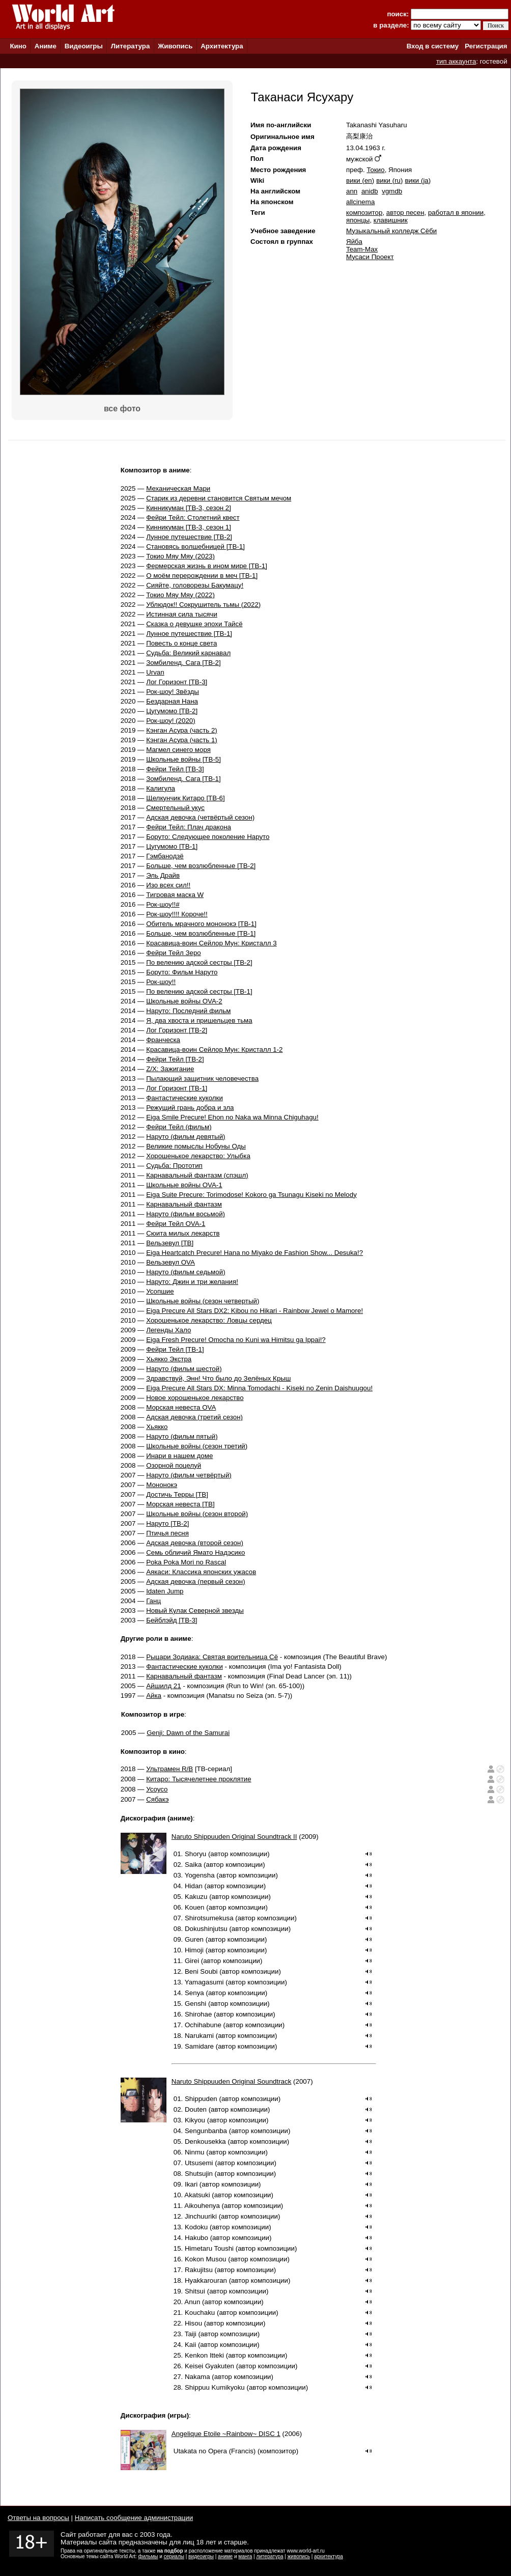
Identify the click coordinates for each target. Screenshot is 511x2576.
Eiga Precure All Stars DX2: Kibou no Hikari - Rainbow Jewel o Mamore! (254, 1310)
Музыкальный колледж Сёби (391, 231)
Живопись (175, 46)
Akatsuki (197, 2195)
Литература (130, 46)
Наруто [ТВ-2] (167, 1523)
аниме (225, 2556)
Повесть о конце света (181, 643)
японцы (358, 220)
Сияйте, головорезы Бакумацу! (194, 585)
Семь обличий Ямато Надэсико (195, 1552)
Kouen (195, 1907)
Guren (194, 1939)
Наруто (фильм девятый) (185, 1136)
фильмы (148, 2556)
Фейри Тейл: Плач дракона (188, 827)
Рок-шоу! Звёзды (172, 691)
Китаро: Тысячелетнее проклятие (198, 1779)
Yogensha (200, 1875)
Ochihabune (203, 2025)
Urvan (155, 672)
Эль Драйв (163, 875)
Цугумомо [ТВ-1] (171, 846)
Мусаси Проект (370, 257)
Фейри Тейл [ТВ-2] (175, 1059)
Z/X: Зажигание (170, 1069)
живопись (299, 2556)
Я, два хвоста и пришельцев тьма (199, 1020)
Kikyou (195, 2120)
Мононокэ (161, 1485)
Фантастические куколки (184, 1098)
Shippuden (201, 2099)
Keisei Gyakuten (209, 2366)
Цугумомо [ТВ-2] (171, 711)
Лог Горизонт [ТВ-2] (176, 1030)
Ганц (153, 1601)
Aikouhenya (202, 2205)
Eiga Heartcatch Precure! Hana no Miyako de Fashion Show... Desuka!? (254, 1252)
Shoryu (195, 1854)
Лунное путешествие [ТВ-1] (189, 633)
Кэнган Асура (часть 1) (181, 740)
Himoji (194, 1950)
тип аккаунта (456, 61)
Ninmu (195, 2152)
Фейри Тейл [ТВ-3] (175, 769)
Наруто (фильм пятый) (181, 1436)
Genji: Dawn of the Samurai (188, 1733)
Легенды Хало (168, 1330)
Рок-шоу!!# (162, 904)
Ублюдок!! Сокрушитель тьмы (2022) (203, 604)
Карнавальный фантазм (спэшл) (197, 1175)
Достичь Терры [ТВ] (177, 1494)
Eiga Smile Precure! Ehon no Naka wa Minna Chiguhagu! (232, 1117)
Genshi (195, 2003)
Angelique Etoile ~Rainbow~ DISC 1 (226, 2434)
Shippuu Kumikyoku (215, 2387)
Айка (153, 1695)
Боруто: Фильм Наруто (181, 972)
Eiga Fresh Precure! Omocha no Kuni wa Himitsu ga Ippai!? (236, 1339)
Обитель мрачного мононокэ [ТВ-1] (201, 924)
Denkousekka (205, 2141)
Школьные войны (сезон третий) (196, 1446)
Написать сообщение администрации (134, 2518)
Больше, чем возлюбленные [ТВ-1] (201, 933)
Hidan (194, 1886)
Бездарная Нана (172, 701)
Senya (194, 1993)
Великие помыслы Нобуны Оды (196, 1146)
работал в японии (456, 212)
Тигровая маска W (175, 895)
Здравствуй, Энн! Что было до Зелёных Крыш (218, 1378)
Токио (375, 170)
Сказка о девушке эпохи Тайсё (194, 624)
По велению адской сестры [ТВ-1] (199, 991)
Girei (192, 1961)
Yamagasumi (204, 1982)
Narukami (199, 2035)
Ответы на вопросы (38, 2518)
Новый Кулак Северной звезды (195, 1610)
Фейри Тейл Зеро (173, 953)
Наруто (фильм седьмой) (185, 1272)
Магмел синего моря (178, 749)
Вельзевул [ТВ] (169, 1243)
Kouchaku (200, 2312)
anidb (369, 191)
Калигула (160, 788)
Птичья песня (167, 1533)
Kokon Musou (205, 2259)
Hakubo (196, 2238)
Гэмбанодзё (165, 856)
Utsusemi (199, 2163)
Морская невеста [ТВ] (180, 1504)
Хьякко (156, 1427)
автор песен (405, 212)
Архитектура (222, 46)
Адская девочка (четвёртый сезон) (200, 817)
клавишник (391, 220)
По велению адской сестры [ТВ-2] (199, 962)
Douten (196, 2109)
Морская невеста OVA (181, 1407)
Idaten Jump (164, 1591)
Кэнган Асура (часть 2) (181, 730)
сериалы (174, 2556)
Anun (192, 2302)
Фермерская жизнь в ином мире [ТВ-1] (206, 566)
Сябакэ (157, 1799)
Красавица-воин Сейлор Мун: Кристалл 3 (211, 943)
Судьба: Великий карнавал (188, 653)
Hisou (193, 2323)
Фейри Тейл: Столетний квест (192, 517)
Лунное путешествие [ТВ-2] (189, 537)
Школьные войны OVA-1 (184, 1185)
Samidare (199, 2046)
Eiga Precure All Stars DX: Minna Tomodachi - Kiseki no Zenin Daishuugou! (259, 1388)
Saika (193, 1864)
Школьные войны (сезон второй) (197, 1514)
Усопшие (160, 1291)
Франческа (163, 1040)
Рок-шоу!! (161, 982)
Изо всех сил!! (168, 885)
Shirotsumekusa (209, 1918)
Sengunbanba (206, 2131)
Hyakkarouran (206, 2280)
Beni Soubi (201, 1971)
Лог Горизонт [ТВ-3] (176, 682)
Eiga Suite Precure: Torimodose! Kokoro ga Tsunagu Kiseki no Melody (251, 1194)
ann (351, 191)
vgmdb (392, 191)
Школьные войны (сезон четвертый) (202, 1301)
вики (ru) (389, 180)
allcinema (360, 202)
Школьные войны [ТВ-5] (183, 759)
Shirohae (198, 2014)
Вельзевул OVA (170, 1262)
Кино (18, 46)
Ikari (191, 2184)
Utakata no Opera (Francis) (215, 2451)
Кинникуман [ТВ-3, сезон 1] (188, 527)
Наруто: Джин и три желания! (192, 1281)
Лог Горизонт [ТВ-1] (176, 1088)
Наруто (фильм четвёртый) (189, 1475)
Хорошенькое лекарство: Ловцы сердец (209, 1320)
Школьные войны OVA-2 (184, 1001)
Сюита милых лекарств (182, 1233)
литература (269, 2556)
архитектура (328, 2556)
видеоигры (201, 2556)
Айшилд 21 (163, 1686)
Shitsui (195, 2291)
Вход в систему (433, 46)
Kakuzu (196, 1896)
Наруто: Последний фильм (188, 1011)
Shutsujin (199, 2173)
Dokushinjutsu (206, 1929)
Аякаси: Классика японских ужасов (201, 1572)
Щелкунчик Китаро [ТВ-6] (185, 798)
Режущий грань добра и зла (190, 1107)
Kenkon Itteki (204, 2355)
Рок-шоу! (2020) (170, 720)
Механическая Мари (178, 488)
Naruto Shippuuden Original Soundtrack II (234, 1836)
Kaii (190, 2344)
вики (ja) (418, 180)
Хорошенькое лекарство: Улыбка (198, 1156)
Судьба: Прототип (174, 1165)
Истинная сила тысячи (181, 614)
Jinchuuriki (201, 2216)
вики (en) (360, 180)
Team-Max (362, 249)
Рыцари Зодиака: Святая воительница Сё (212, 1657)
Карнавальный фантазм (184, 1204)
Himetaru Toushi (209, 2248)
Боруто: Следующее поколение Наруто (207, 837)
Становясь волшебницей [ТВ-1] (195, 546)
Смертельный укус (175, 807)
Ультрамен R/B (169, 1769)
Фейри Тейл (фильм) (178, 1127)
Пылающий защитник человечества (202, 1078)
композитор (364, 212)
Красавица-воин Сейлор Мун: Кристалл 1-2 (214, 1049)
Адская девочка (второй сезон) (194, 1543)
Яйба (354, 241)
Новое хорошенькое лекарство (194, 1398)
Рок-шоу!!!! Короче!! (177, 914)
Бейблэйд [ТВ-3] (171, 1620)
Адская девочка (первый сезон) (195, 1581)
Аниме (45, 46)
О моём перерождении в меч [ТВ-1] (202, 575)
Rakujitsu (199, 2270)
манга (245, 2556)
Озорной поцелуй (173, 1465)
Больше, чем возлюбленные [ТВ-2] (201, 866)
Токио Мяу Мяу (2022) (180, 595)
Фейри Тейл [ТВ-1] (175, 1349)
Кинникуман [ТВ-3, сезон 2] (188, 508)
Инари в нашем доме (179, 1456)
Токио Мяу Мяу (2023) (180, 556)
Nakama (197, 2377)
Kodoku (196, 2227)
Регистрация (486, 46)
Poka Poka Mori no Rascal (186, 1562)
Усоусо (156, 1789)
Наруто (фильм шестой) (184, 1369)
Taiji (190, 2334)
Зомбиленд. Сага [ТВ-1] (183, 778)
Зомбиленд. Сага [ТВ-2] (183, 662)
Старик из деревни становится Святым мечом (218, 498)
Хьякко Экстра (168, 1359)
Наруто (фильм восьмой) (185, 1214)
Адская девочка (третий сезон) (194, 1417)
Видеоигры (84, 46)
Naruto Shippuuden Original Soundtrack (232, 2081)
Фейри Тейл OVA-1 (175, 1223)
